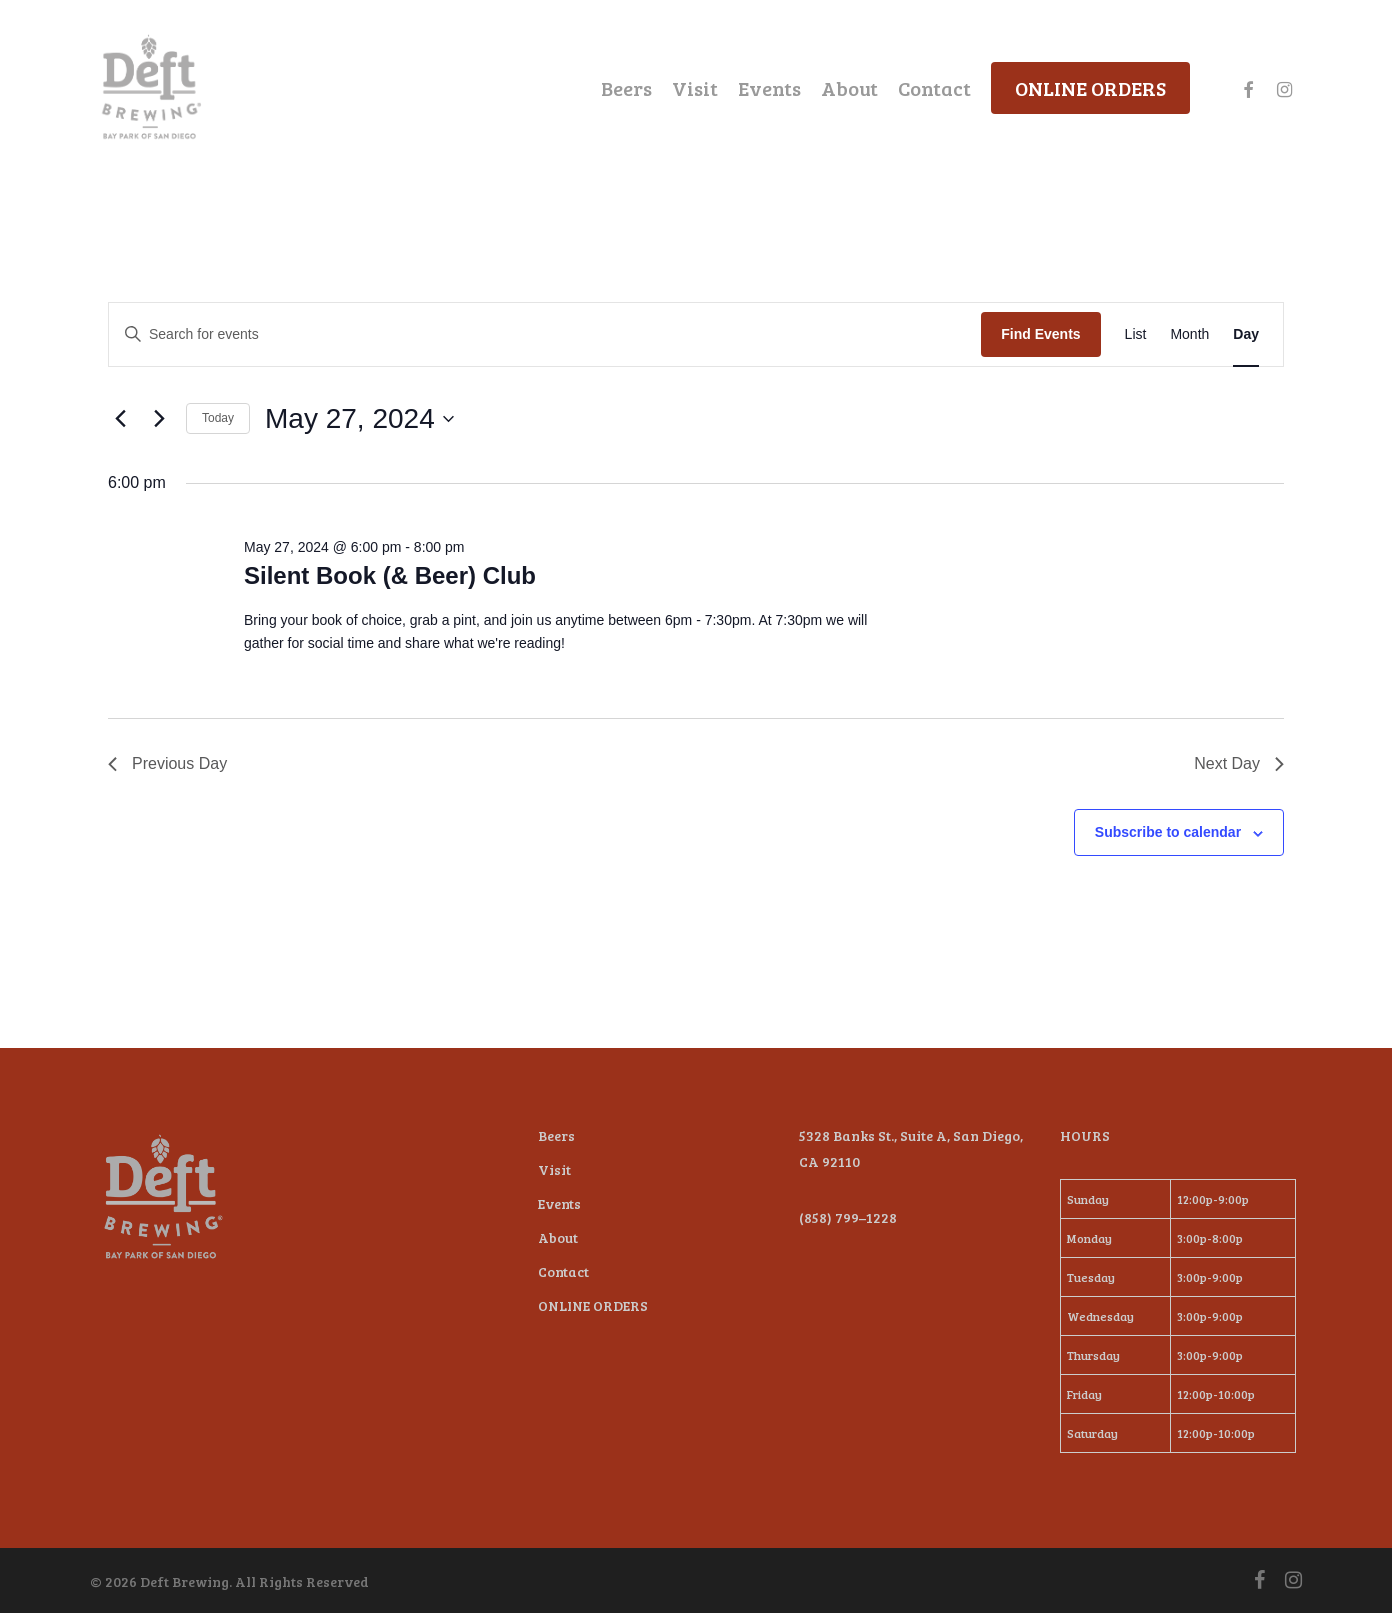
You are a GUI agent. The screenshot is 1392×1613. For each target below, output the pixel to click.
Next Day (1239, 763)
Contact (563, 1271)
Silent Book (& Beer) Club (390, 575)
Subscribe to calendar (1168, 832)
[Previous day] (120, 419)
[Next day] (159, 419)
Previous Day (167, 763)
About (558, 1237)
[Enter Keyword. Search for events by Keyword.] (545, 334)
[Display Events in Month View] (1189, 334)
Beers (556, 1135)
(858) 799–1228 (848, 1217)
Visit (554, 1169)
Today (218, 418)
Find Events (1040, 334)
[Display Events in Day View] (1246, 334)
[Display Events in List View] (1136, 334)
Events (559, 1203)
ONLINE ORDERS (593, 1305)
